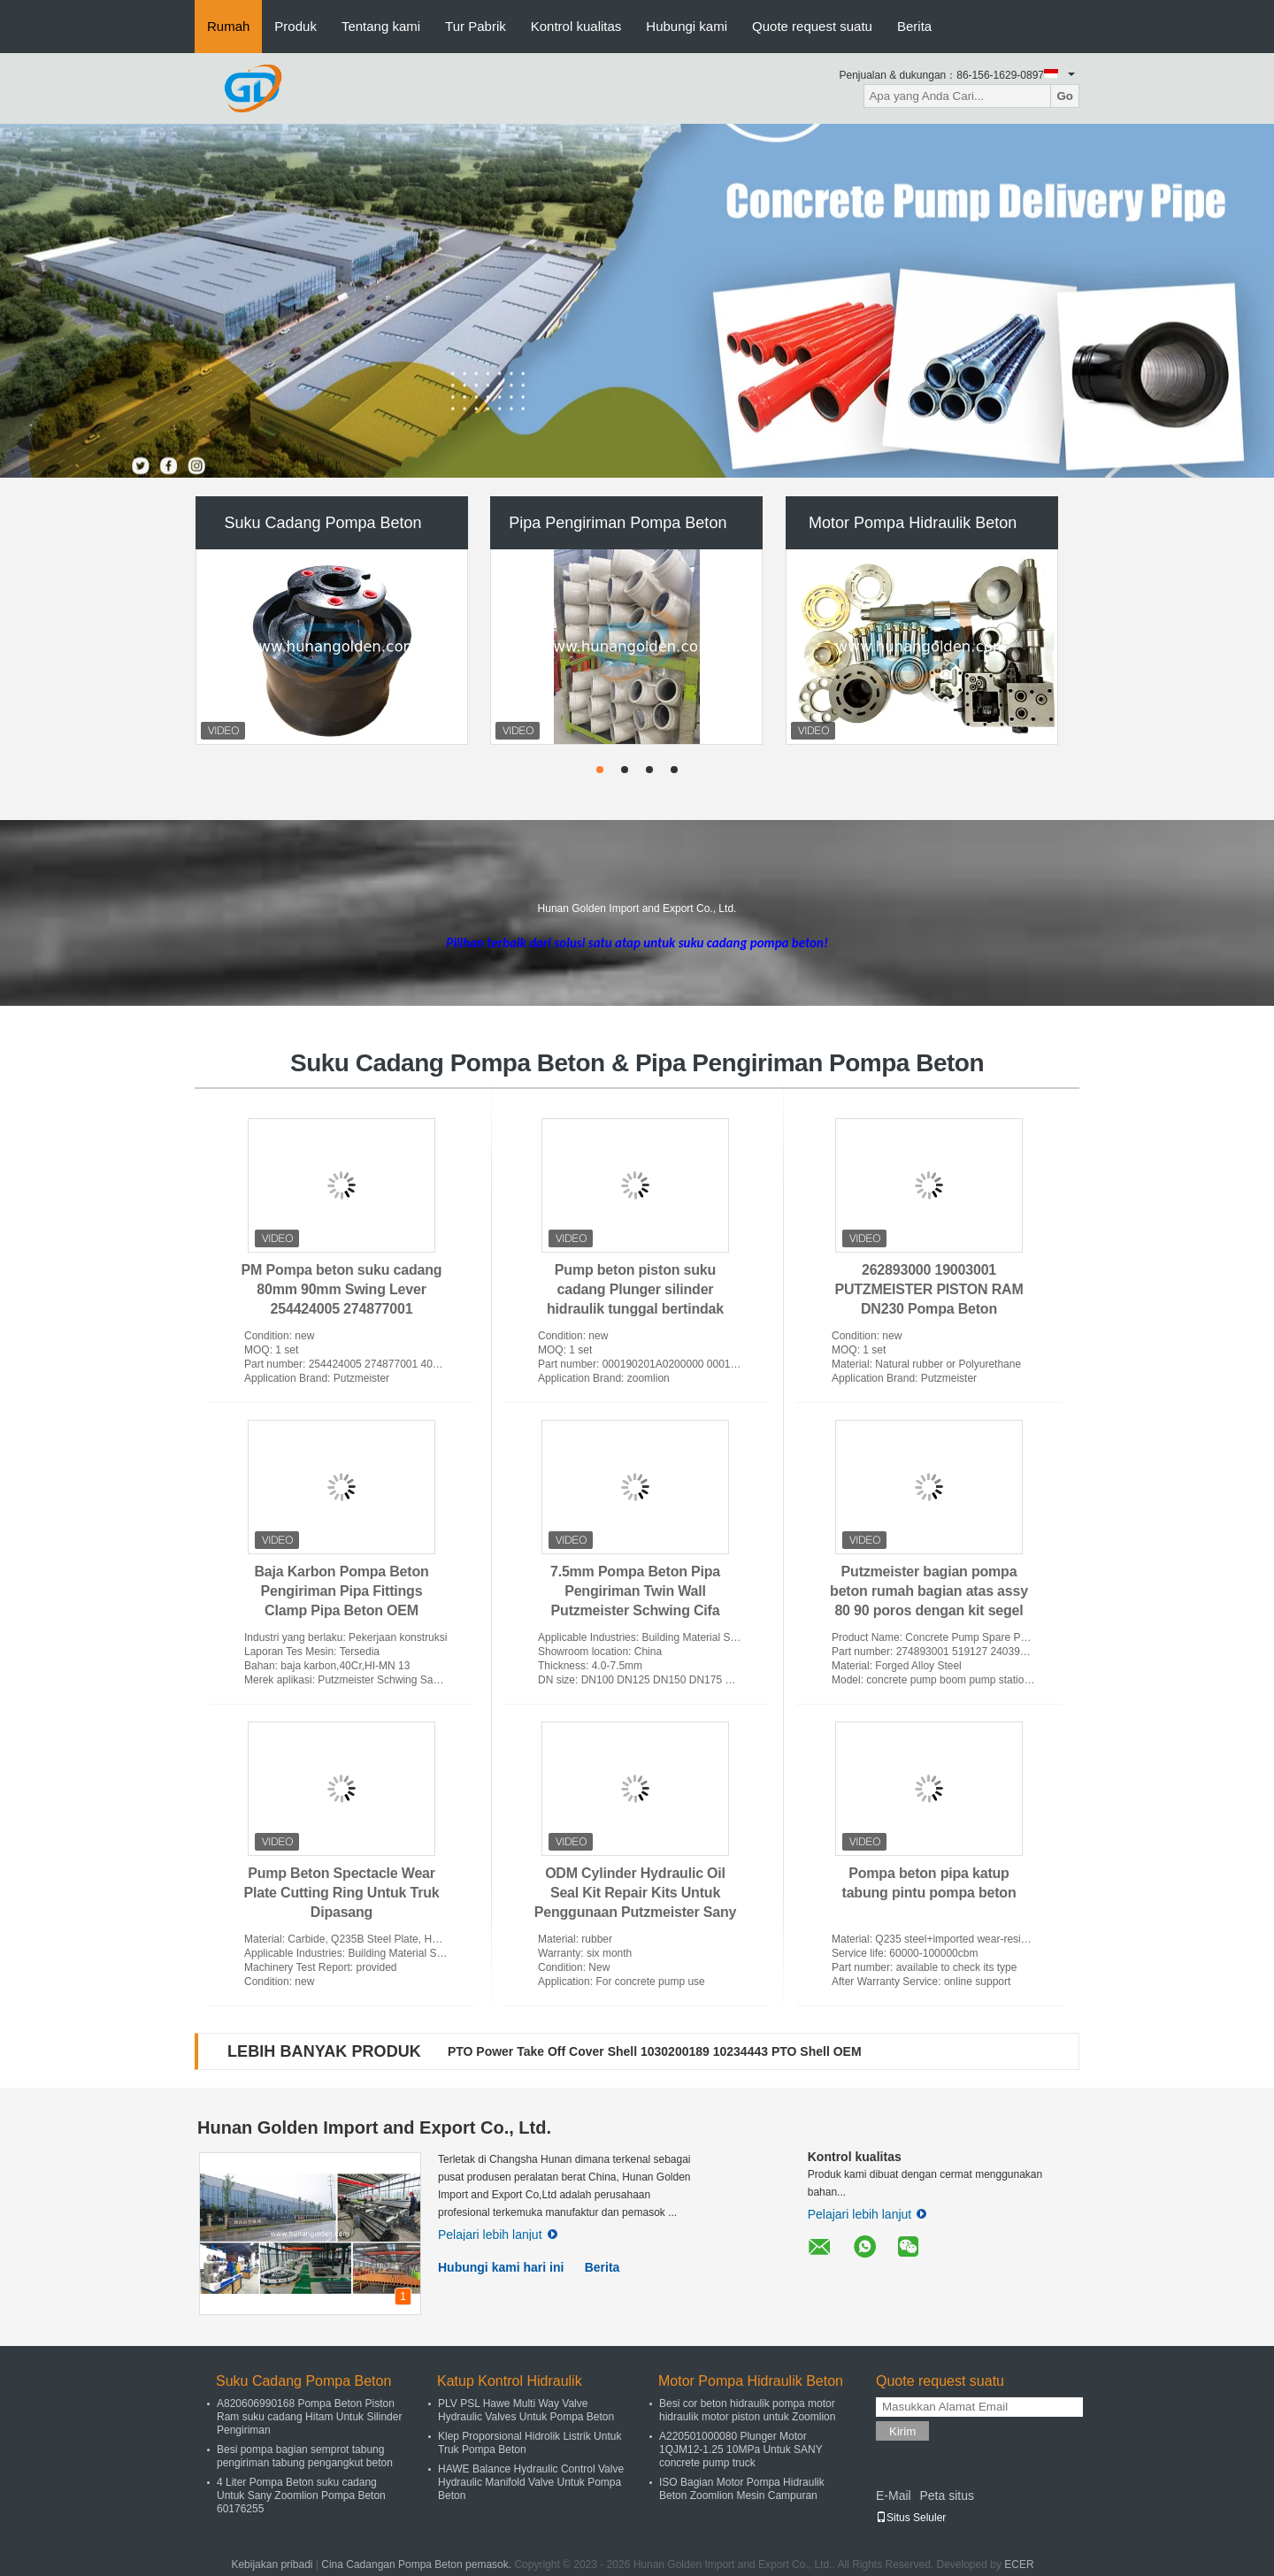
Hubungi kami (686, 26)
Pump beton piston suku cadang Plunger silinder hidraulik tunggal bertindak (635, 1289)
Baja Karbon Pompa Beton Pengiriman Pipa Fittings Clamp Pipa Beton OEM (341, 1591)
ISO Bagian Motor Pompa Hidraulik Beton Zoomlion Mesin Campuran (742, 2489)
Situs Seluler (911, 2517)
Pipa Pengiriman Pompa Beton (617, 523)
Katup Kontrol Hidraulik (509, 2380)
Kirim (902, 2431)
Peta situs (946, 2495)
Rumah (228, 26)
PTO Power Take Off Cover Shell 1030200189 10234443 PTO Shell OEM (655, 2051)
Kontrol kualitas (576, 26)
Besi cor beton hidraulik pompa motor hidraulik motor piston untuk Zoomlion (747, 2410)
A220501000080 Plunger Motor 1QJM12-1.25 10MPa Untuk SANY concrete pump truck (741, 2449)
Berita (914, 26)
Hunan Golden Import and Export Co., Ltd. (374, 2127)
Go (1064, 96)
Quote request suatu (812, 26)
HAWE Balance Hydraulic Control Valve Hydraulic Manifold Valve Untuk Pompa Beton (531, 2482)
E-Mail (893, 2495)
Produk (295, 26)
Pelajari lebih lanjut (497, 2234)
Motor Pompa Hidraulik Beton (913, 523)
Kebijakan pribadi (271, 2564)
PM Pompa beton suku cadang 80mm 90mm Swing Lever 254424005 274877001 (342, 1289)
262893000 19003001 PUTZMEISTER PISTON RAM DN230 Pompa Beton (928, 1289)
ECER (1018, 2564)
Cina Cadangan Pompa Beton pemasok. (417, 2564)
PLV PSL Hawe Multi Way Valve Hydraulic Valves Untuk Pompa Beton (526, 2410)
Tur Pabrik (475, 26)
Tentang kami (381, 26)
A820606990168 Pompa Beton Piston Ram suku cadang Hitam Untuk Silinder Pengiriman (309, 2416)
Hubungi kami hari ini (501, 2267)
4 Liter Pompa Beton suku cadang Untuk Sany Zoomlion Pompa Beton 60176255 (301, 2495)
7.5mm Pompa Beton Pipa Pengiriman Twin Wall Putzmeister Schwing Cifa (635, 1591)
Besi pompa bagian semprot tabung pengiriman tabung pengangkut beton (305, 2456)
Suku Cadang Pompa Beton (322, 523)
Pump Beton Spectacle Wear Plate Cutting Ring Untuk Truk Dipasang (342, 1893)
